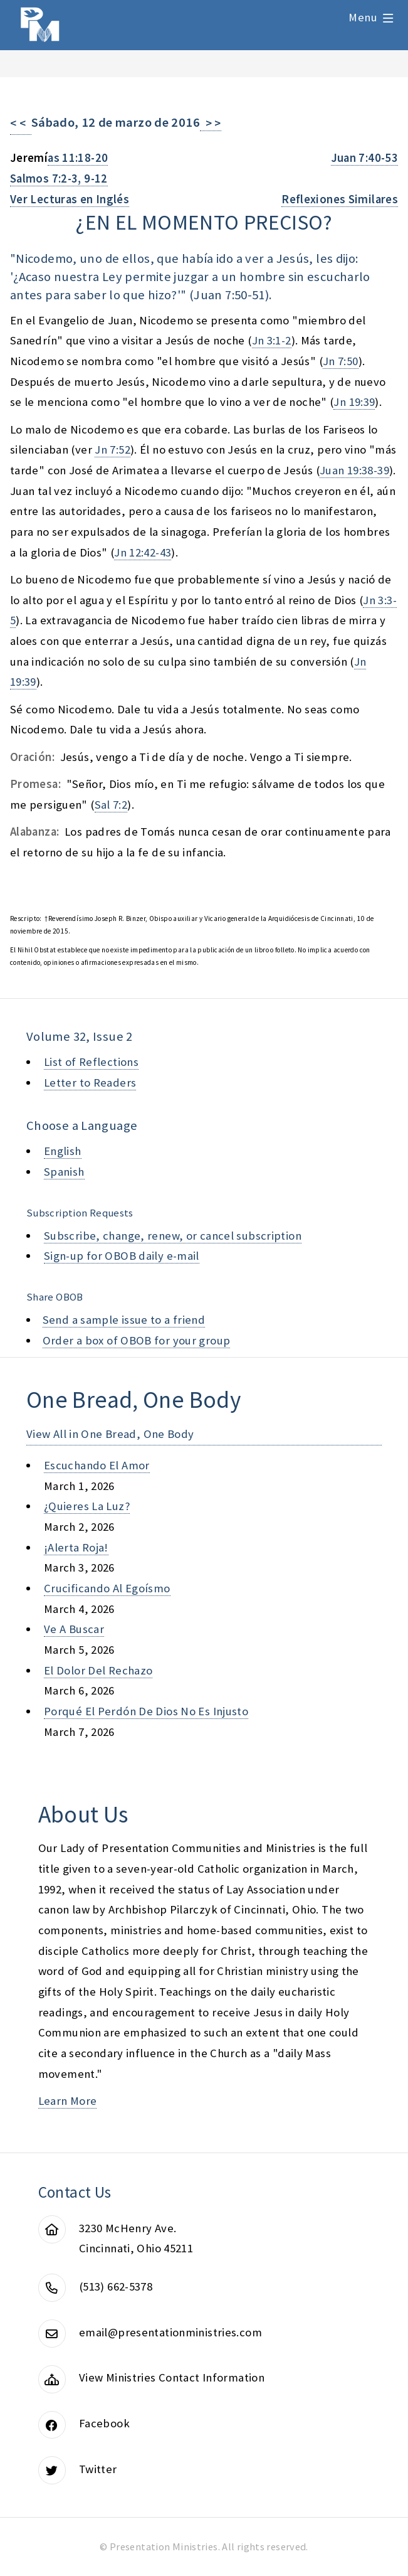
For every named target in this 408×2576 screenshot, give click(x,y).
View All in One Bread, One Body (110, 1434)
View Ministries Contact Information (171, 2377)
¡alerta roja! (76, 1547)
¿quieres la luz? (87, 1506)
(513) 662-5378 (115, 2286)
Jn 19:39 (354, 402)
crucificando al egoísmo (107, 1588)
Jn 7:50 (340, 361)
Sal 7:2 (111, 804)
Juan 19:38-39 (354, 470)
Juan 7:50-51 (229, 295)
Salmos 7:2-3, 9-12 (59, 178)
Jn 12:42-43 (142, 552)
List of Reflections (91, 1062)
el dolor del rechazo (98, 1670)
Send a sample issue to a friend (124, 1319)
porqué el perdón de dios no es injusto (146, 1711)
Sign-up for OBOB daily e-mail (121, 1255)
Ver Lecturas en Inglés (69, 199)
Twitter (98, 2469)
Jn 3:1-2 (271, 340)
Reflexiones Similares (339, 199)
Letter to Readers (90, 1082)
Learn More (67, 2101)
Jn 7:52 (112, 449)
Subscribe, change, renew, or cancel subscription (172, 1235)
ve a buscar (74, 1629)
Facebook (104, 2423)
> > (210, 123)
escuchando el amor (97, 1465)
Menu (362, 17)
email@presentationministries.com (170, 2332)
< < (20, 123)
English (62, 1151)
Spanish (64, 1171)
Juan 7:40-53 (364, 158)
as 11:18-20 (78, 158)
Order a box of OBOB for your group (137, 1340)
